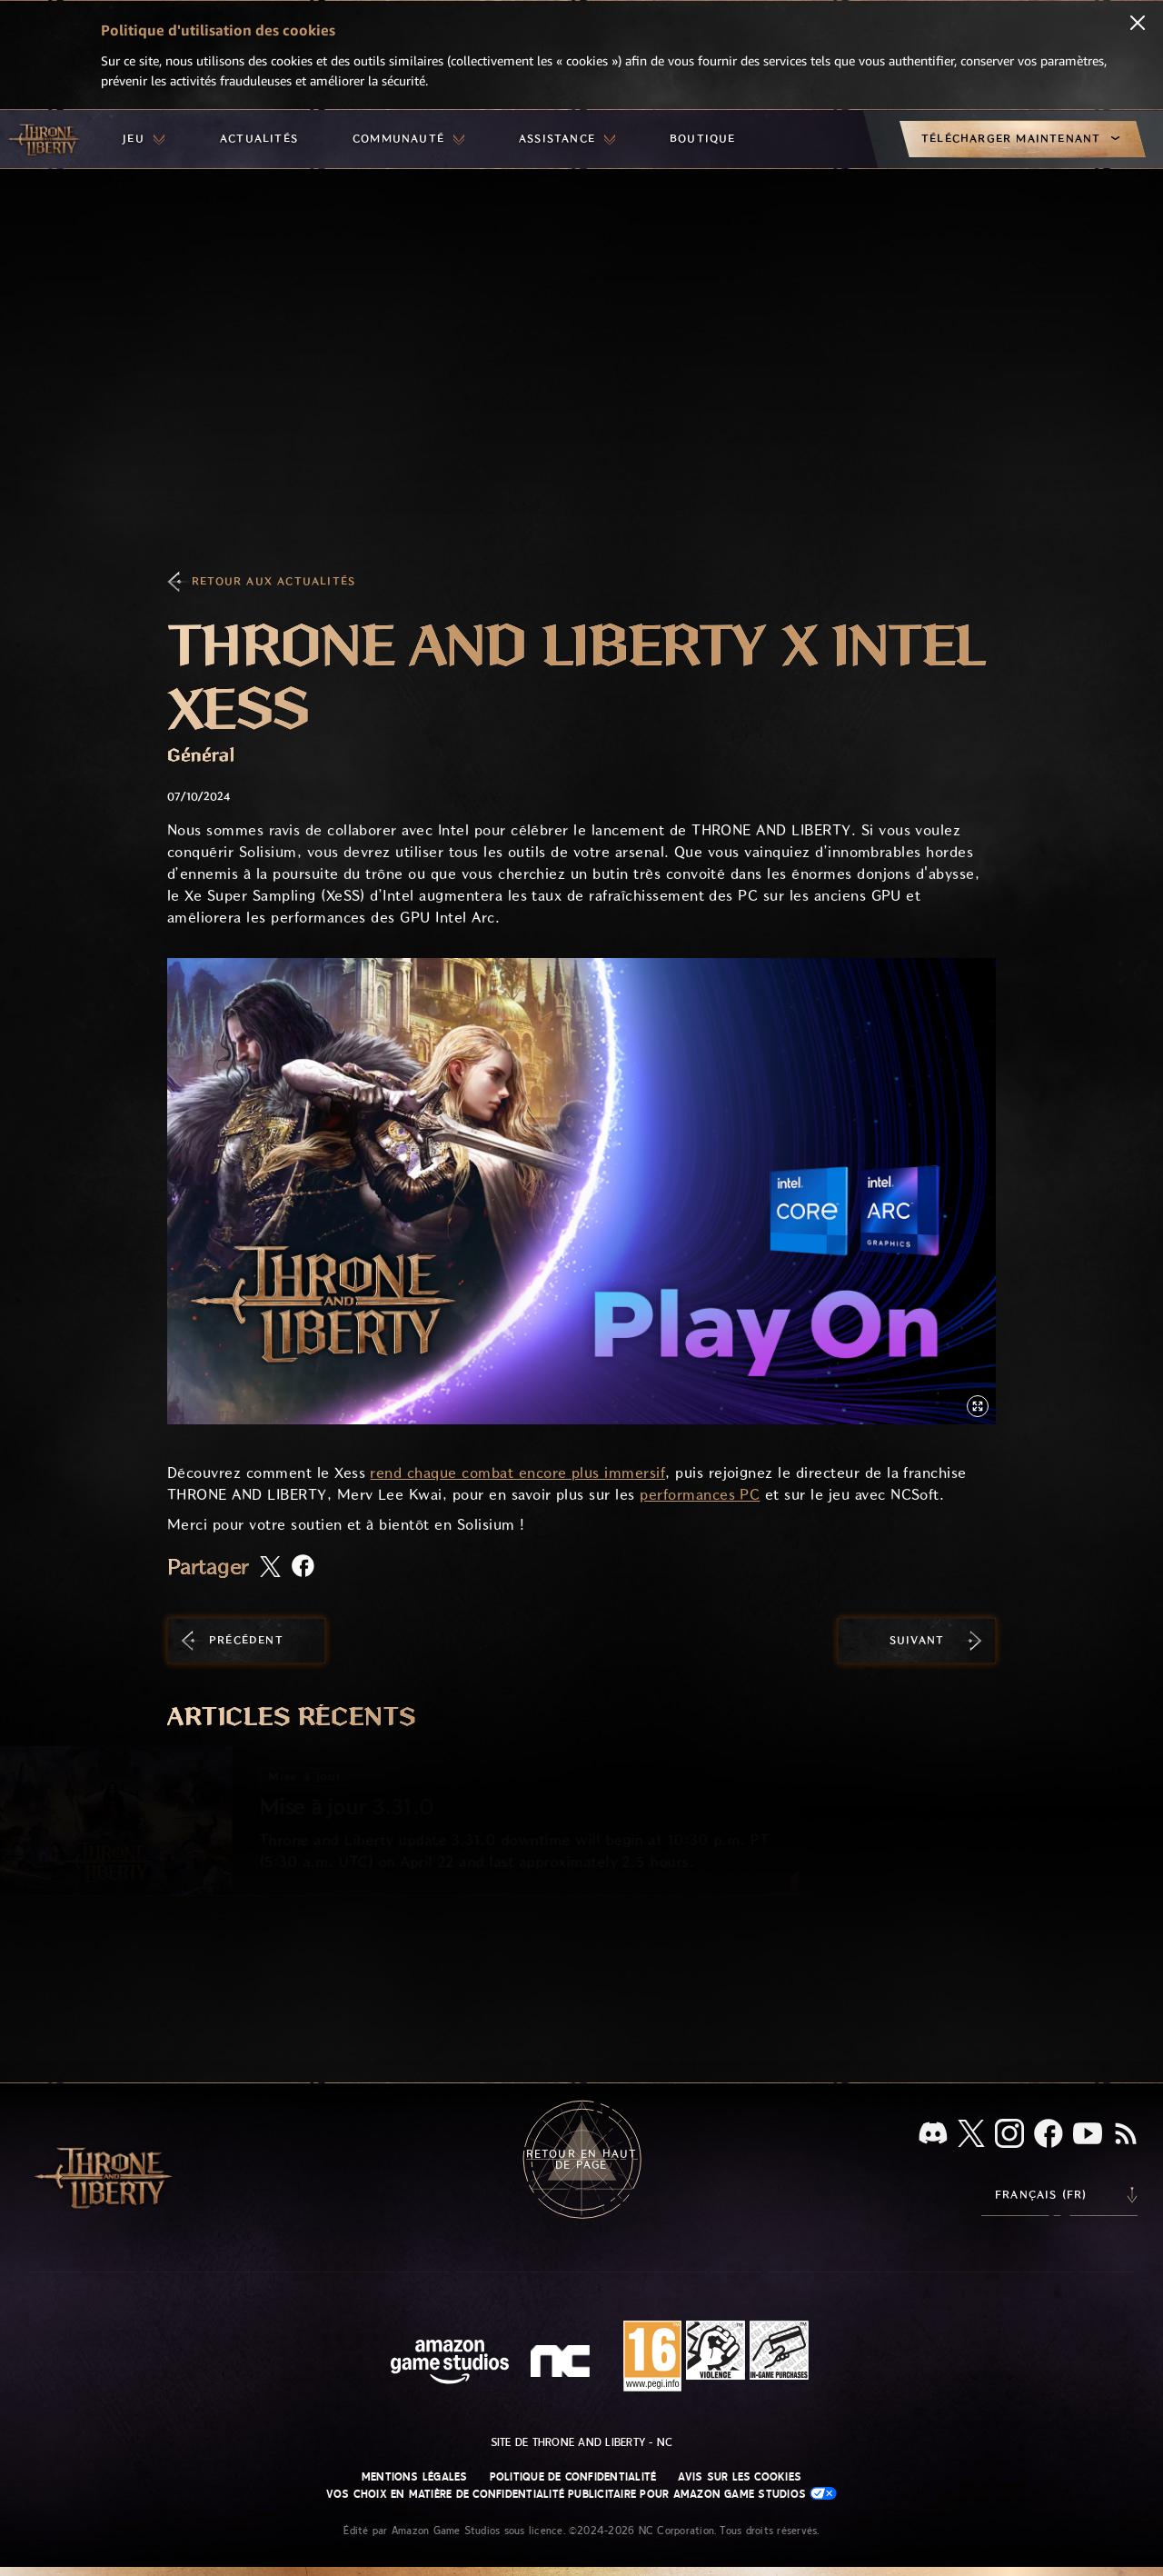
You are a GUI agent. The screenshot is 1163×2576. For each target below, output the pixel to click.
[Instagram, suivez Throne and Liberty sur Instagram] (1009, 2135)
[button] (581, 1191)
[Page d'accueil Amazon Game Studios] (450, 2364)
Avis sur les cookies (739, 2477)
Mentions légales (415, 2477)
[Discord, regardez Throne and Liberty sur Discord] (933, 2135)
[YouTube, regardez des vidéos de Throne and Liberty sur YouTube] (1087, 2135)
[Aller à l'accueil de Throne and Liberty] (45, 139)
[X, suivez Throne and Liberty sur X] (971, 2135)
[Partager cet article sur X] (270, 1568)
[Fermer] (1137, 24)
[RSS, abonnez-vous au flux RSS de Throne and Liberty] (1126, 2135)
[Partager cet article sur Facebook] (303, 1567)
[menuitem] (143, 139)
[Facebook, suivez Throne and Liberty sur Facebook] (1048, 2135)
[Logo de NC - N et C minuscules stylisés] (563, 2363)
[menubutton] (143, 139)
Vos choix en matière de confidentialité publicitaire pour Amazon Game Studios (582, 2494)
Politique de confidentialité (573, 2477)
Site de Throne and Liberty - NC (581, 2442)
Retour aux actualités (273, 581)
